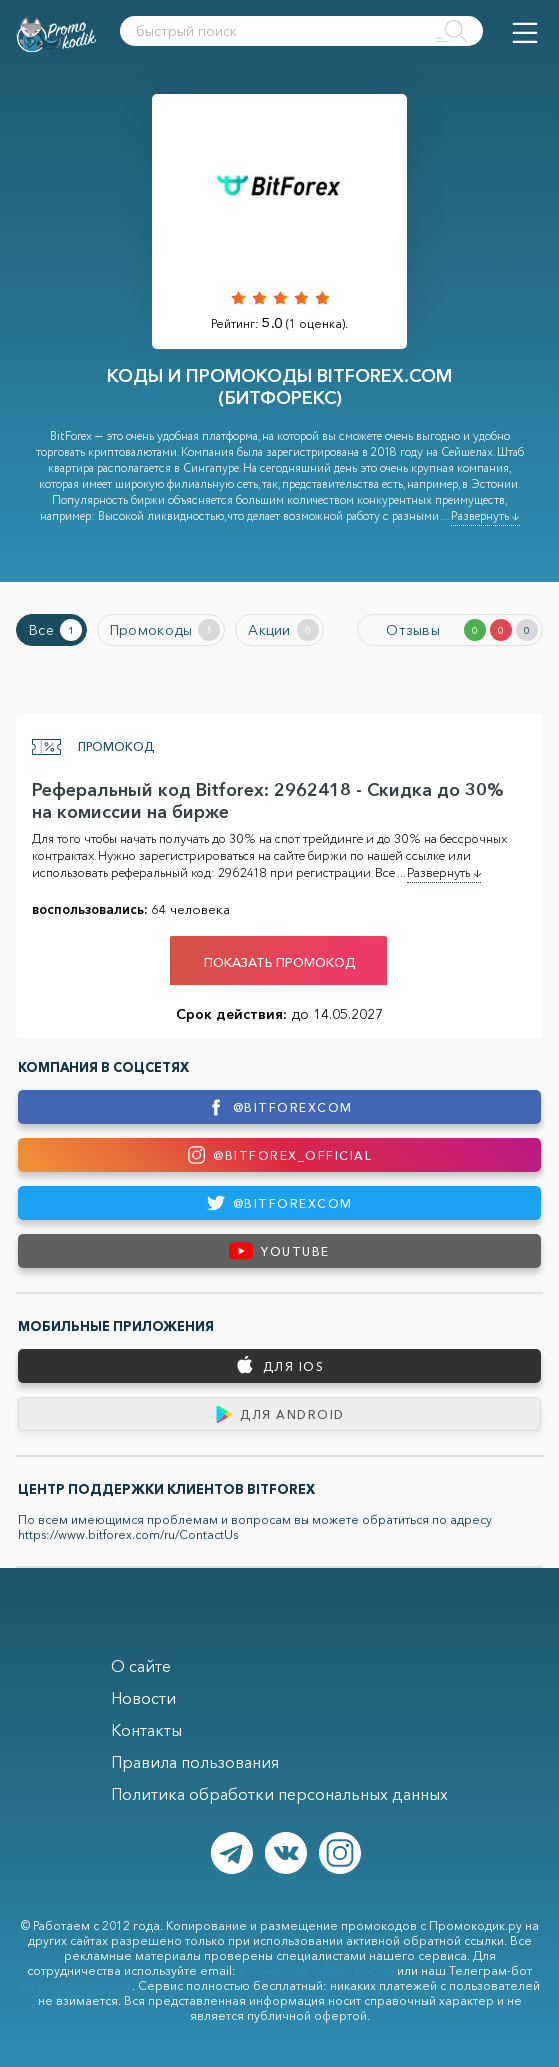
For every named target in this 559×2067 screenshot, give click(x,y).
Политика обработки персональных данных (279, 1794)
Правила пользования (195, 1762)
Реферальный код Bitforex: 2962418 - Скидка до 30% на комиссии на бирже (268, 801)
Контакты (146, 1730)
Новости (143, 1698)
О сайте (141, 1666)
